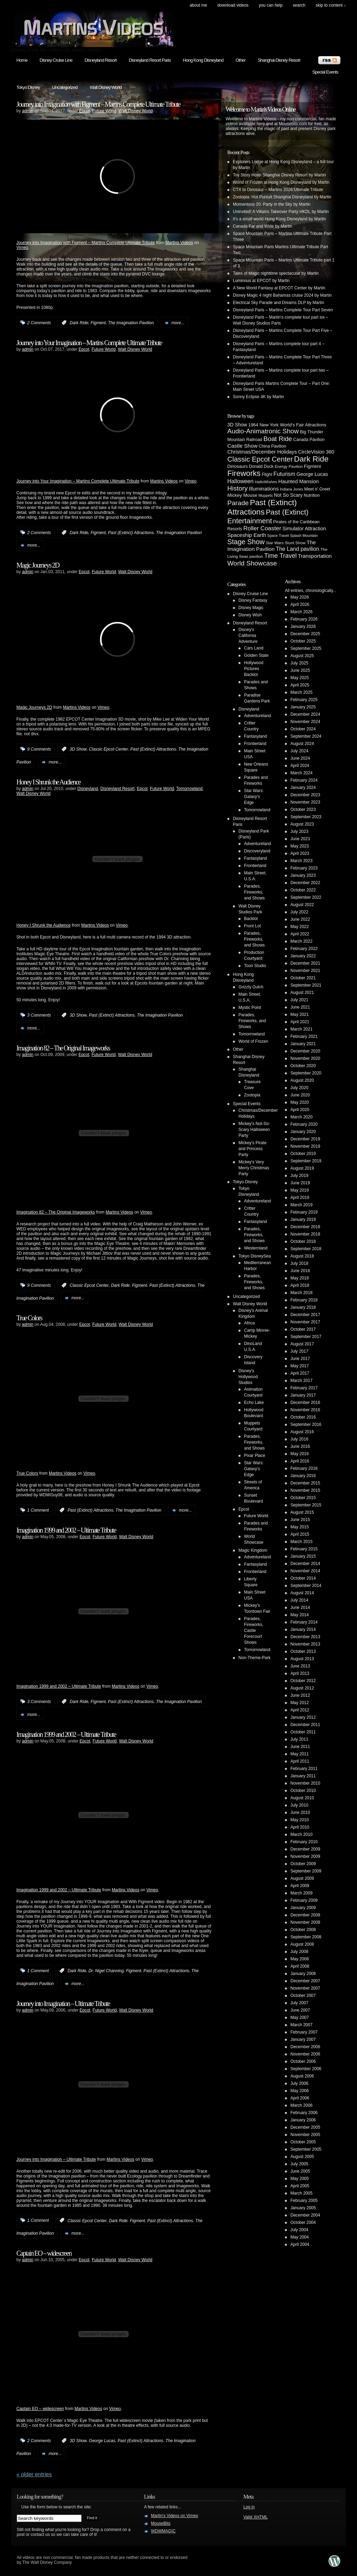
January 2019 (303, 1219)
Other (240, 60)
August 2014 (302, 1592)
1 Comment (38, 1510)
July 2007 (299, 2002)
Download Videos (232, 5)
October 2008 (303, 1929)
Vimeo (22, 247)
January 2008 (303, 1973)
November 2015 (305, 1490)
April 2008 (299, 1966)
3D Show (78, 749)
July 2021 (299, 999)
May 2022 (299, 926)
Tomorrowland (189, 788)
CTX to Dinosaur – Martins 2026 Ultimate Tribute (278, 189)
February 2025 (304, 699)
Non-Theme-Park (254, 1657)
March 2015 (301, 1541)
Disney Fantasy (252, 600)
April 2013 (299, 1673)
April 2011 (299, 1761)
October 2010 (303, 1790)
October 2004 (303, 2222)
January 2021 (303, 1043)
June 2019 (300, 1182)
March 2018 (301, 1292)
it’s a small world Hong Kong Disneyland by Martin (279, 218)
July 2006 (299, 2083)
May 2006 (299, 2090)
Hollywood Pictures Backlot (253, 668)
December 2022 (305, 882)
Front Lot (252, 926)
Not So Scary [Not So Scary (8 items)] (288, 495)
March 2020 (301, 1117)
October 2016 (303, 1417)
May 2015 (299, 1527)
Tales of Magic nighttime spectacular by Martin (276, 273)
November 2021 (305, 970)
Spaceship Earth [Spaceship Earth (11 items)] (246, 535)
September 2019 (305, 1160)
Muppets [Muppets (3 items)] (265, 495)
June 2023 (300, 838)
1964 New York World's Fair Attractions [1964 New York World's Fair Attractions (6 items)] (287, 424)
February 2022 (304, 948)
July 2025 (299, 663)
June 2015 (300, 1519)
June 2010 (300, 1812)
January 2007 (303, 2039)
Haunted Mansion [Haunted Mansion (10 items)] (298, 481)
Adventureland (257, 715)
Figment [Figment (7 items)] (312, 466)
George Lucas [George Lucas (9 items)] (312, 474)
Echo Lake (254, 1402)
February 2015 (304, 1549)
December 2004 (305, 2215)
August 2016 (302, 1431)
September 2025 (305, 648)
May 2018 (299, 1278)
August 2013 (302, 1658)
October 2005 (303, 2142)
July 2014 (299, 1600)
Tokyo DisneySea (254, 1256)
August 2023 (302, 824)
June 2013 (300, 1666)
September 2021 (305, 985)
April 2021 (299, 1021)
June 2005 (300, 2171)
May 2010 (299, 1819)
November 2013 (305, 1644)
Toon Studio (255, 965)
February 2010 (304, 1841)
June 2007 (300, 2010)
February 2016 (304, 1468)
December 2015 (305, 1483)
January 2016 (303, 1475)
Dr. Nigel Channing (106, 1970)
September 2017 (305, 1336)
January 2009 (303, 1907)
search (299, 5)
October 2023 (303, 809)
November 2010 (305, 1783)
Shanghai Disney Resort (279, 60)
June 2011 (300, 1746)
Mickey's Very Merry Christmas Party (253, 1168)
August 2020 (302, 1080)
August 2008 (302, 1944)
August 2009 (302, 1878)
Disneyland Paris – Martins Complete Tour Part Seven (283, 309)
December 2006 (305, 2046)
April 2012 (299, 1710)
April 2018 (299, 1285)
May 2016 (299, 1453)
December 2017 (305, 1314)
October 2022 (303, 890)
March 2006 (301, 2105)
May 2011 (299, 1753)
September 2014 (305, 1585)
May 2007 (299, 2017)
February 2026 (304, 619)
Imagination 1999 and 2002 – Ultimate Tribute (66, 1530)
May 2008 (299, 1958)
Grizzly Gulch (250, 987)
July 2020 (299, 1087)
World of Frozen (253, 1041)
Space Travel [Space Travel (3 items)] (278, 535)
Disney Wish (250, 615)
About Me (198, 5)
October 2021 (303, 977)
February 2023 (304, 868)
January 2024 (303, 787)
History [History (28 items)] (237, 488)
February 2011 (304, 1768)
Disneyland (87, 788)
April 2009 (299, 1885)
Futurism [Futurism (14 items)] (284, 474)
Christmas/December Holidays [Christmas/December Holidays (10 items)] (262, 452)
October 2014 (303, 1578)
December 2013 (305, 1636)
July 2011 (299, 1739)
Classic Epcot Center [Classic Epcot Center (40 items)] (260, 459)
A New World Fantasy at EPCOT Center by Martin (279, 288)
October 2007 (303, 1995)
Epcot (84, 110)
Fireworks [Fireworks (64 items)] (243, 473)
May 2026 (299, 597)
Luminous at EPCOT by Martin (261, 280)
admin (27, 110)
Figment (98, 322)
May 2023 (299, 846)
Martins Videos (179, 242)
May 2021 (299, 1014)
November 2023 (305, 802)
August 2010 (302, 1797)
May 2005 (299, 2178)
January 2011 (303, 1775)
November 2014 (305, 1570)
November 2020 (305, 1058)
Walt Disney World (106, 87)
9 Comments (39, 749)
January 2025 (303, 707)
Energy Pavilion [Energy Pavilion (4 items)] (289, 466)
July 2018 (299, 1263)
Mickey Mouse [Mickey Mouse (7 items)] (242, 495)
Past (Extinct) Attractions (131, 532)
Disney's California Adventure (248, 635)
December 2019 (305, 1139)
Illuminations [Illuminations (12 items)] (264, 489)
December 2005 (305, 2127)
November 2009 (305, 1856)
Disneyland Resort (100, 60)
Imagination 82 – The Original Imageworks (63, 1048)
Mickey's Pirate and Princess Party (252, 1148)
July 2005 (299, 2163)
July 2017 (299, 1351)
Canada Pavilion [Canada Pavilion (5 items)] (309, 439)
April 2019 (299, 1197)
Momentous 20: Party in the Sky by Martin (272, 204)
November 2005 (305, 2134)
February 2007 (304, 2032)
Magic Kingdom (252, 1550)
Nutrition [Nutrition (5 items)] (312, 495)
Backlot (251, 918)
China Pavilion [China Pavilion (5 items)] (272, 446)
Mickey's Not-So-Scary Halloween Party (254, 1129)
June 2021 (300, 1007)
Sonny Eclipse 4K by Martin (258, 396)
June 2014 (300, 1607)
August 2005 (302, 2156)
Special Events (325, 72)
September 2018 (305, 1248)
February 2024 (304, 780)
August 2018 (302, 1256)
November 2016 (305, 1409)
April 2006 (299, 2098)
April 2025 (299, 685)
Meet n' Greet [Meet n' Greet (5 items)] (317, 489)
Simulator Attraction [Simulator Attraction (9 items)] (304, 528)
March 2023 (301, 860)
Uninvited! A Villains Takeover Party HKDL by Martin (281, 211)
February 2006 (304, 2112)
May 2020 (299, 1102)
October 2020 (303, 1065)
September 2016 (305, 1424)
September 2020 (305, 1073)
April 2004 (299, 2244)
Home (22, 60)
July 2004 (299, 2229)
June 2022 (300, 919)
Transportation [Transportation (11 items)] (315, 556)
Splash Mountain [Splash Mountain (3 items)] (304, 535)
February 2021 (304, 1036)
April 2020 (299, 1109)
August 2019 (302, 1168)
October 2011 (303, 1732)
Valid (255, 2517)
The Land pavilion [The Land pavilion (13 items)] (297, 549)
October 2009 (303, 1863)
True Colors (29, 1318)
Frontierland (255, 743)
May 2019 (299, 1190)
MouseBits (160, 2523)
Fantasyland (255, 736)
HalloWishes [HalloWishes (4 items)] (266, 481)
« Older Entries (34, 2474)
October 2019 (303, 1153)
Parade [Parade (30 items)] (238, 503)
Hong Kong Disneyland (203, 60)
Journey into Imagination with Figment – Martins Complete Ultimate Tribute (98, 104)
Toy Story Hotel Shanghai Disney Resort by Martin (279, 175)
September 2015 (305, 1505)
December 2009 (305, 1849)
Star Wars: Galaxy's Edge (254, 796)
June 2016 (300, 1446)
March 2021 (301, 1029)
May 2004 (299, 2237)
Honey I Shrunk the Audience (48, 782)
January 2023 (303, 875)
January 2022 (303, 955)
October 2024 (303, 729)
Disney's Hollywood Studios (248, 1376)
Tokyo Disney (28, 87)
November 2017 (305, 1322)
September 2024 (305, 736)
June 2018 (300, 1270)
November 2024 (305, 721)
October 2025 (303, 641)
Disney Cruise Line (56, 60)
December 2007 (305, 1980)
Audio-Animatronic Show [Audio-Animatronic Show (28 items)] (263, 431)
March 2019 (301, 1204)
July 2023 (299, 831)
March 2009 (301, 1893)
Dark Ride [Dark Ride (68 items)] (311, 459)
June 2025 (300, 670)
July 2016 (299, 1439)
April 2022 (299, 934)
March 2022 (301, 941)
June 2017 (300, 1358)
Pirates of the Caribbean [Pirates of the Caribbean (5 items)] (296, 521)
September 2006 (305, 2068)
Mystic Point (249, 1007)
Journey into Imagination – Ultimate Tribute (63, 2003)
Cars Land (253, 648)
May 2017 (299, 1365)
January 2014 (303, 1629)
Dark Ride (79, 322)
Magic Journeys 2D (37, 565)
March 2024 (301, 772)
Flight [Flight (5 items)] (267, 474)
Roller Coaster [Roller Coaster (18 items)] (262, 528)
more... (178, 322)
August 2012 (302, 1688)
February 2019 (304, 1212)
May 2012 (299, 1702)
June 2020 (300, 1095)
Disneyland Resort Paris (149, 60)
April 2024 (299, 765)
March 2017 (301, 1380)
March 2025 (301, 692)
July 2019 (299, 1175)
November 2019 (305, 1146)
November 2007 (305, 1988)
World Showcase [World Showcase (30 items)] (252, 563)
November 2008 (305, 1922)
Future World (104, 110)
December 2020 (305, 1051)
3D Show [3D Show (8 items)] (237, 424)
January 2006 (303, 2120)
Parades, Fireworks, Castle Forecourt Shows (253, 1630)
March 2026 (301, 611)
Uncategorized (64, 87)
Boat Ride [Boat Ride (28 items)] (278, 438)
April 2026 (299, 604)
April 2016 (299, 1461)
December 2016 (305, 1402)
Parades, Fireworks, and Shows (254, 892)
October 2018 (303, 1241)
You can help (270, 5)
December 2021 (305, 963)
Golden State (256, 655)
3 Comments (39, 1015)
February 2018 (304, 1300)
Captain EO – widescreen (43, 2253)
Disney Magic (251, 607)
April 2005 (299, 2185)
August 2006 (302, 2076)
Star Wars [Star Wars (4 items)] (274, 542)
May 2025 (299, 677)
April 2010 (299, 1827)
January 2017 (303, 1395)
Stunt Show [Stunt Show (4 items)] (295, 542)
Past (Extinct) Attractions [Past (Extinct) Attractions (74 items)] (262, 507)
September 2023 (305, 816)
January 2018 (303, 1307)
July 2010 (299, 1805)
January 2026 (303, 626)
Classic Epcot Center (108, 749)
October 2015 (303, 1497)
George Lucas (102, 2440)
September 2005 (305, 2149)
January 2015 (303, 1556)
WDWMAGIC (163, 2531)
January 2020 (303, 1131)
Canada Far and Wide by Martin (262, 226)
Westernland (255, 1248)
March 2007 (301, 2024)
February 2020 (304, 1124)
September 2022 (305, 897)
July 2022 (299, 912)
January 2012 (303, 1717)
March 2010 (301, 1834)
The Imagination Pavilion (131, 322)
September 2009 (305, 1871)
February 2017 (304, 1387)
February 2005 (304, 2200)
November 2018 (305, 1234)
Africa (249, 1323)
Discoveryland (257, 851)
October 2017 (303, 1329)
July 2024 (299, 751)
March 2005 (301, 2193)
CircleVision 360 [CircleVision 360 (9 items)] (316, 452)
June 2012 (300, 1695)
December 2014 (305, 1563)
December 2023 (305, 794)
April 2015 (299, 1534)
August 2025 (302, 655)
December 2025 (305, 633)
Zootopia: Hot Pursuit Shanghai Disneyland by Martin (282, 197)
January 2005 (303, 2207)
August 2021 (302, 992)
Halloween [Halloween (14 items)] (240, 481)
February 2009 (304, 1900)
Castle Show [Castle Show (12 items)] (242, 446)
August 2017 (302, 1344)
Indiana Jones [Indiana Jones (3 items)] (291, 489)
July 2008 (299, 1951)
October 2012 (303, 1680)
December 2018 (305, 1226)
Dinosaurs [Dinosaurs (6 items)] (237, 466)
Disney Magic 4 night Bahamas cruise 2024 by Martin (282, 295)
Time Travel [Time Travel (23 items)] (280, 555)
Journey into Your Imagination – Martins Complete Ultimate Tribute (89, 343)
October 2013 (303, 1651)
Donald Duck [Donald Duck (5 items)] (261, 466)
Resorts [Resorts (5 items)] (234, 528)
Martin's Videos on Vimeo (174, 2515)
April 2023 (299, 853)
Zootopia (252, 1095)
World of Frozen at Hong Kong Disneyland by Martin (281, 182)
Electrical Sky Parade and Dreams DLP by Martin (278, 302)
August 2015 (302, 1512)
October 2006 (303, 2061)
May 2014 (299, 1614)
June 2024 (300, 758)
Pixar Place (254, 1455)
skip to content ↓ (331, 5)
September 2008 (305, 1937)
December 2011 (305, 1724)
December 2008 (305, 1915)
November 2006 (305, 2054)
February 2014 (304, 1622)
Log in (249, 2507)
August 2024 (302, 743)
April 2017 (299, 1373)
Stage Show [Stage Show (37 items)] (246, 542)
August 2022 (302, 904)
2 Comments (39, 322)
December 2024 (305, 714)
